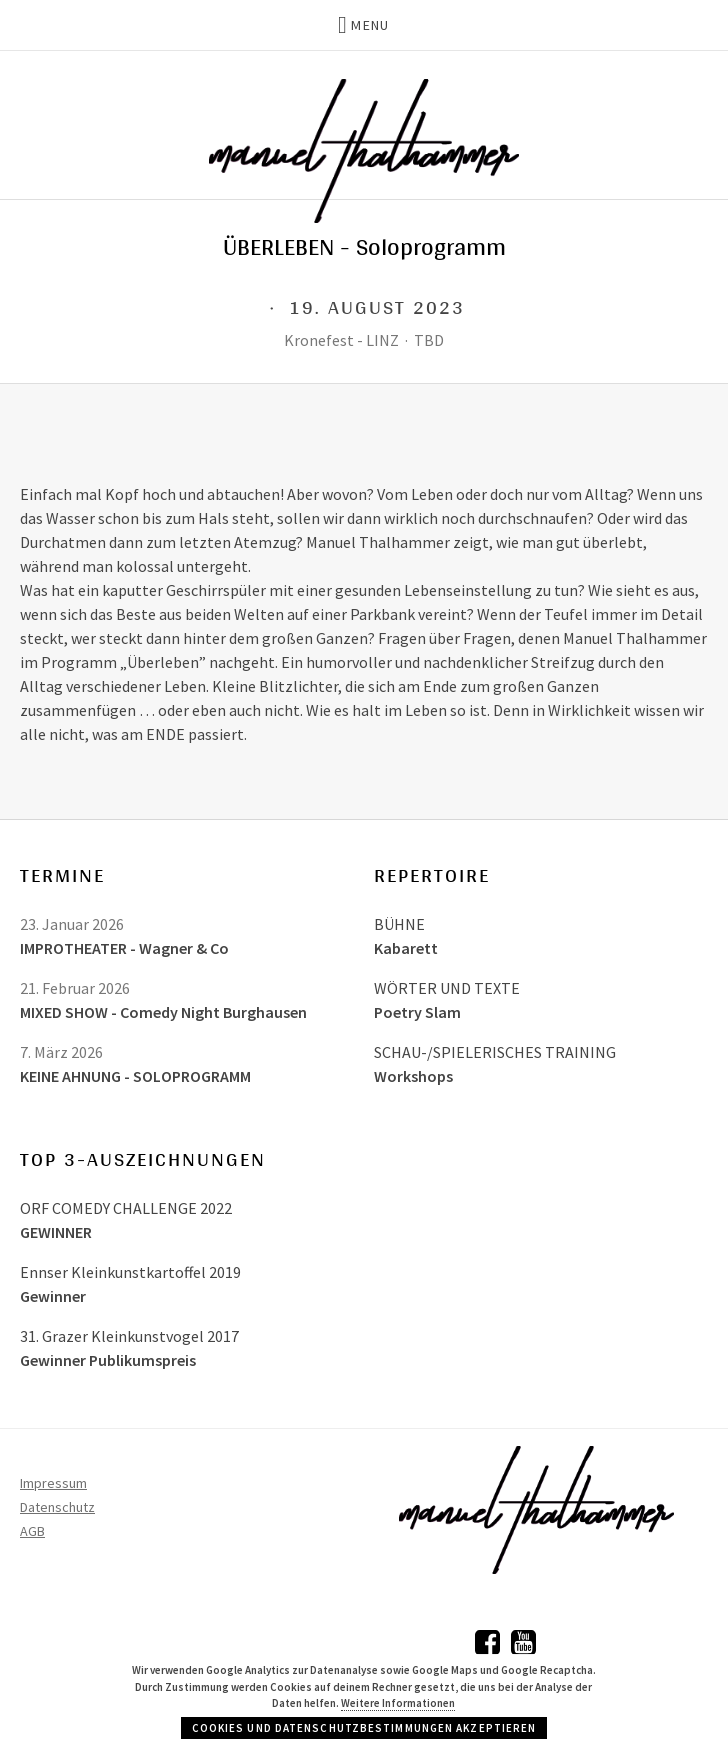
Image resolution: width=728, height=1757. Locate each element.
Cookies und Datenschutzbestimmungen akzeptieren (364, 1728)
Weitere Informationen (398, 1703)
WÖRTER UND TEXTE (447, 988)
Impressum (53, 1483)
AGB (32, 1531)
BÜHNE (399, 924)
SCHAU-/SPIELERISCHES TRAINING (495, 1052)
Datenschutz (57, 1507)
